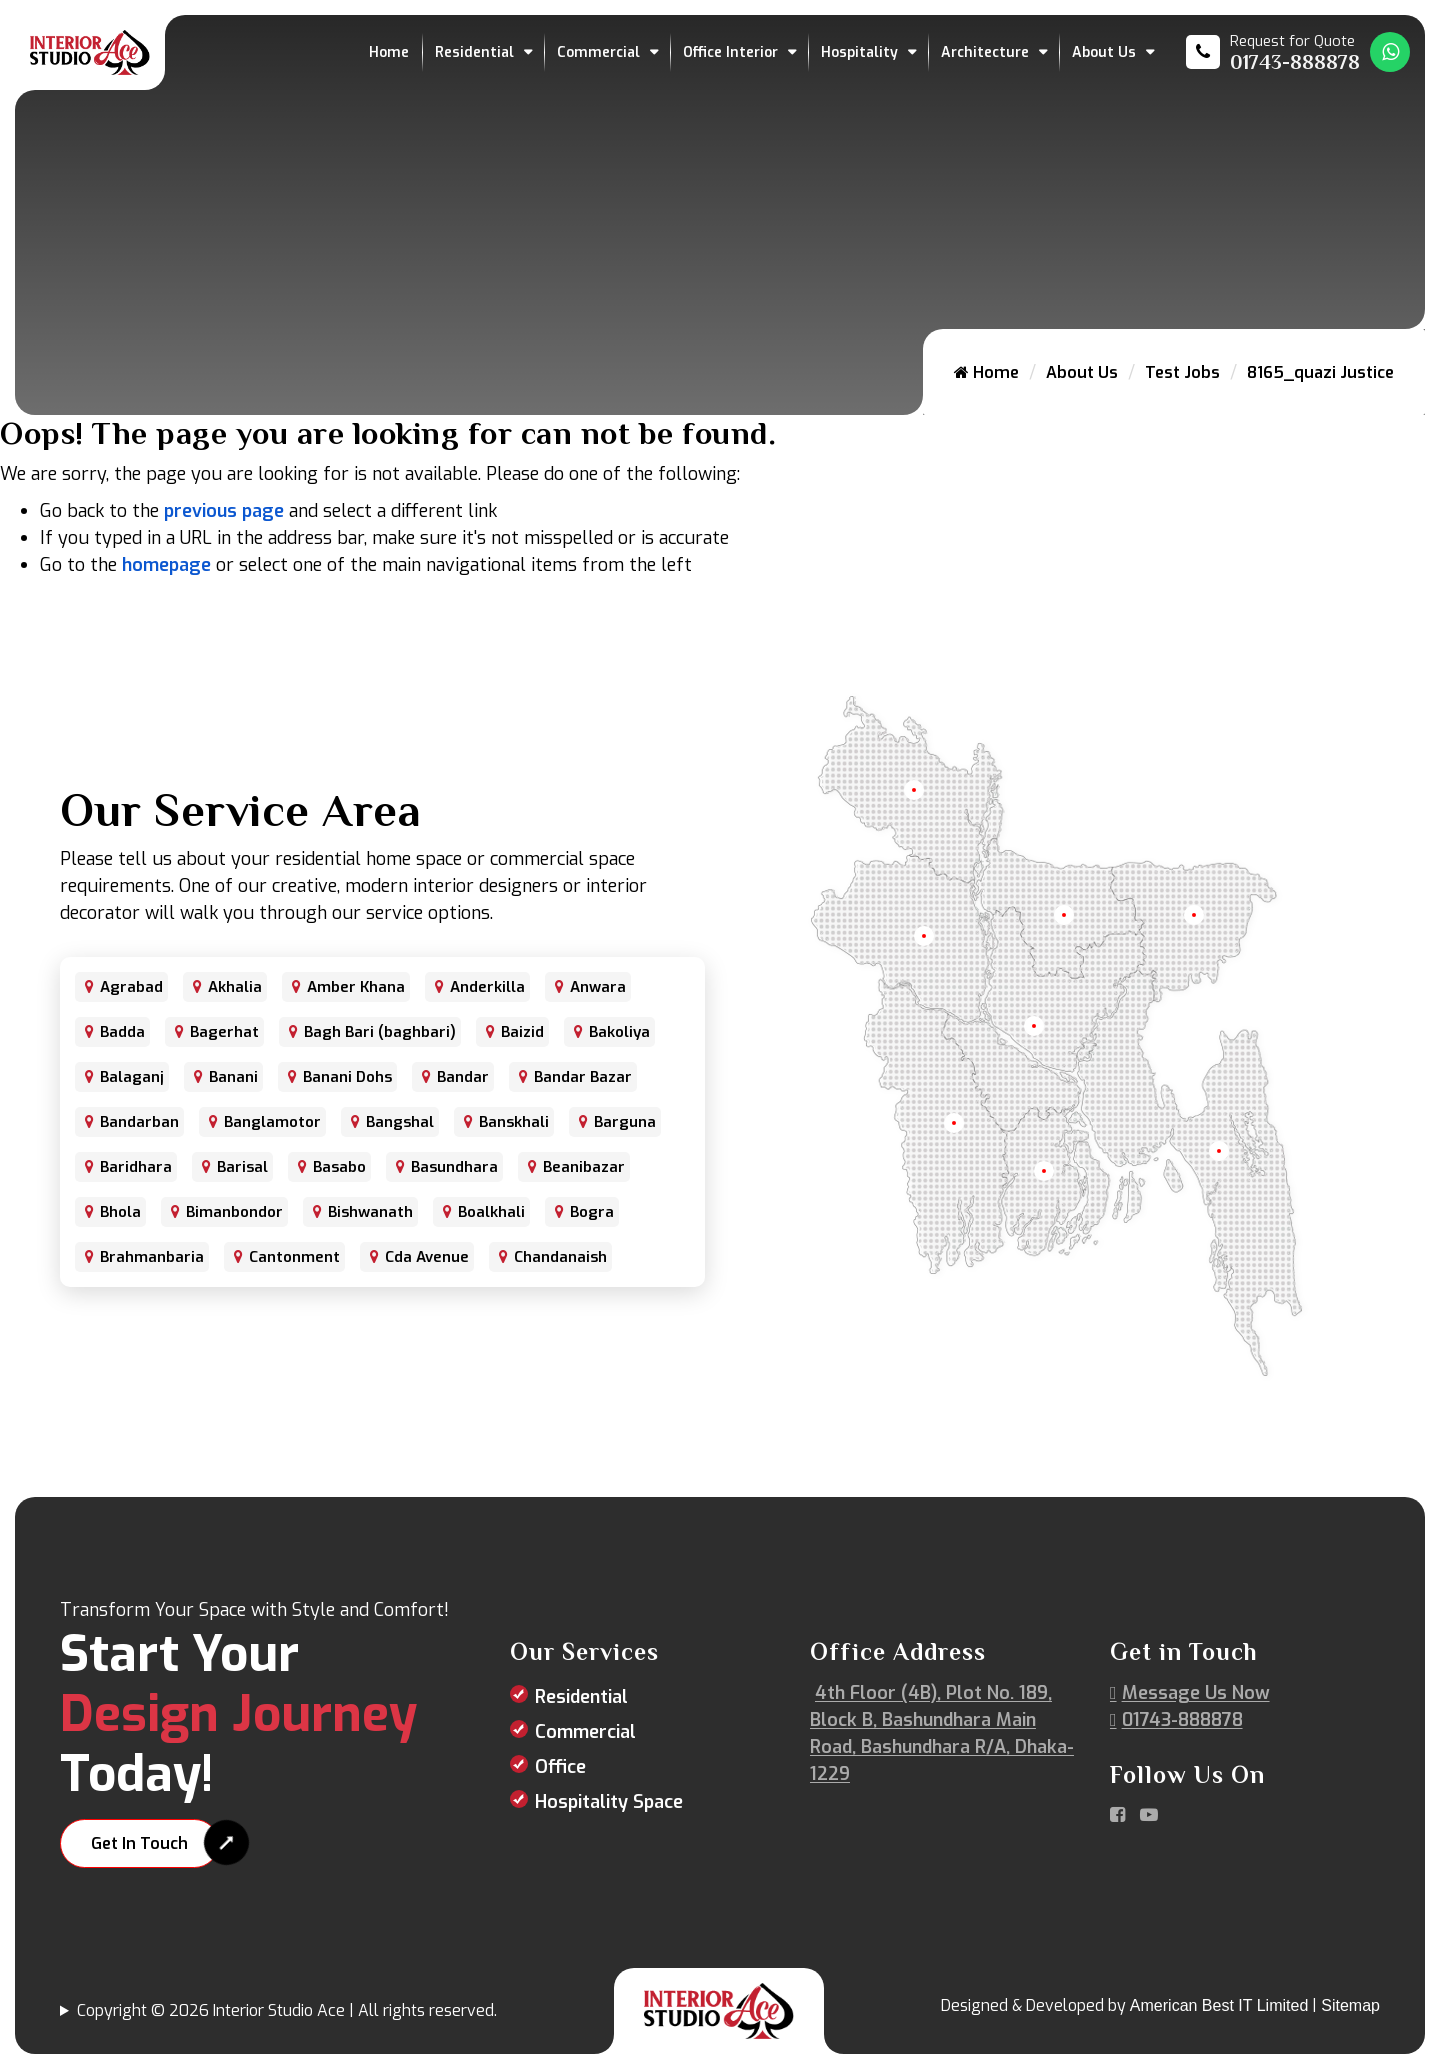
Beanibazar (584, 1167)
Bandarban (139, 1122)
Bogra (592, 1212)
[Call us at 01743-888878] (1273, 52)
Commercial (598, 52)
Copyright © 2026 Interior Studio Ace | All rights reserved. (287, 2010)
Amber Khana (356, 987)
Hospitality (859, 52)
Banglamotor (272, 1122)
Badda (122, 1032)
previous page (224, 511)
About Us (1104, 52)
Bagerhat (224, 1032)
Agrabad (131, 987)
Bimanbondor (234, 1212)
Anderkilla (487, 987)
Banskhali (514, 1122)
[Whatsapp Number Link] (1390, 52)
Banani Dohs (347, 1077)
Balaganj (132, 1077)
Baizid (522, 1032)
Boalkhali (491, 1212)
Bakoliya (619, 1032)
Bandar (463, 1077)
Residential (474, 52)
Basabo (339, 1167)
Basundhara (454, 1167)
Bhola (120, 1212)
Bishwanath (370, 1212)
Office (560, 1767)
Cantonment (294, 1257)
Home (389, 52)
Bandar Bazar (583, 1077)
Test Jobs (1182, 372)
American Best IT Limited (1219, 2005)
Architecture (985, 52)
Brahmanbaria (152, 1257)
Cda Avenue (427, 1257)
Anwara (598, 987)
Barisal (242, 1167)
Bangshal (400, 1122)
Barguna (625, 1122)
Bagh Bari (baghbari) (380, 1032)
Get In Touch (139, 1843)
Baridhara (136, 1167)
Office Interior (730, 52)
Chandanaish (560, 1257)
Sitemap (1350, 2005)
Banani (233, 1077)
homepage (166, 565)
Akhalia (235, 987)
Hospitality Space (609, 1802)
